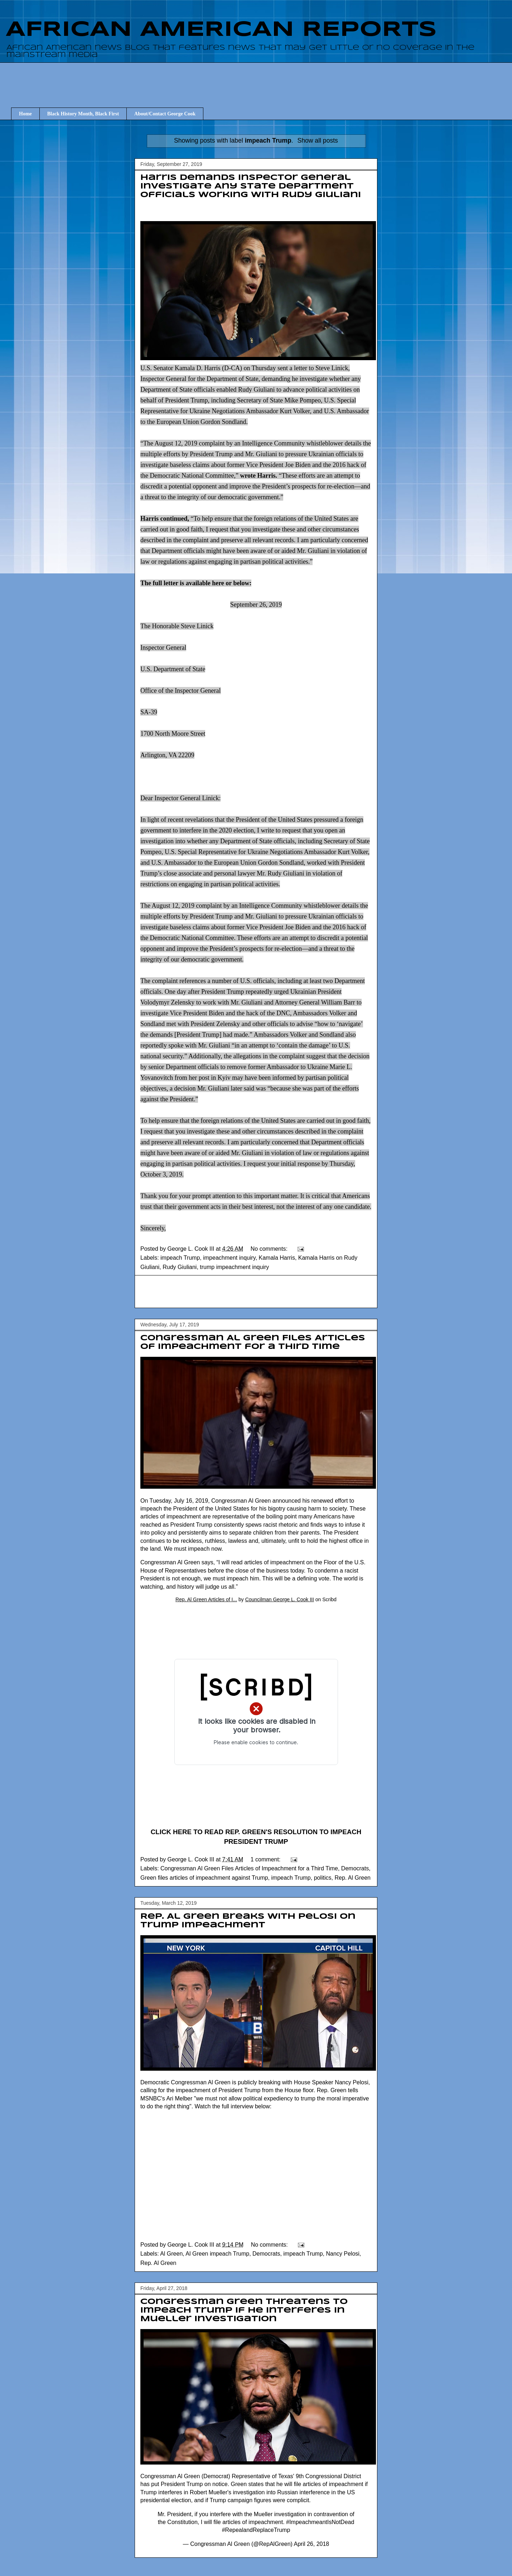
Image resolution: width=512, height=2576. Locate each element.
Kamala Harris (277, 1258)
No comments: (270, 1249)
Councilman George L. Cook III (279, 1599)
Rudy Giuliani (180, 1267)
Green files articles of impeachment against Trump (204, 1878)
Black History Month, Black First (83, 113)
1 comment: (266, 1859)
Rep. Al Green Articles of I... (206, 1599)
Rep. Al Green (352, 1878)
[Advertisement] (261, 78)
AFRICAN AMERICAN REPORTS (221, 29)
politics (323, 1878)
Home (25, 113)
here (218, 583)
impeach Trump (180, 1258)
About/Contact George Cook (164, 113)
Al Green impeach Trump (217, 2254)
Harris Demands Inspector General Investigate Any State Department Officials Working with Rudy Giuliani (250, 186)
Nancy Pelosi (342, 2254)
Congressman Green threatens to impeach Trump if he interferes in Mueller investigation (244, 2310)
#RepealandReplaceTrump (256, 2530)
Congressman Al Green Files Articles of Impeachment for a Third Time (249, 1868)
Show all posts (317, 140)
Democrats (355, 1868)
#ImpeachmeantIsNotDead (320, 2522)
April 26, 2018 (311, 2544)
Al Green (171, 2254)
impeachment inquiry (229, 1258)
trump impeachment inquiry (234, 1267)
